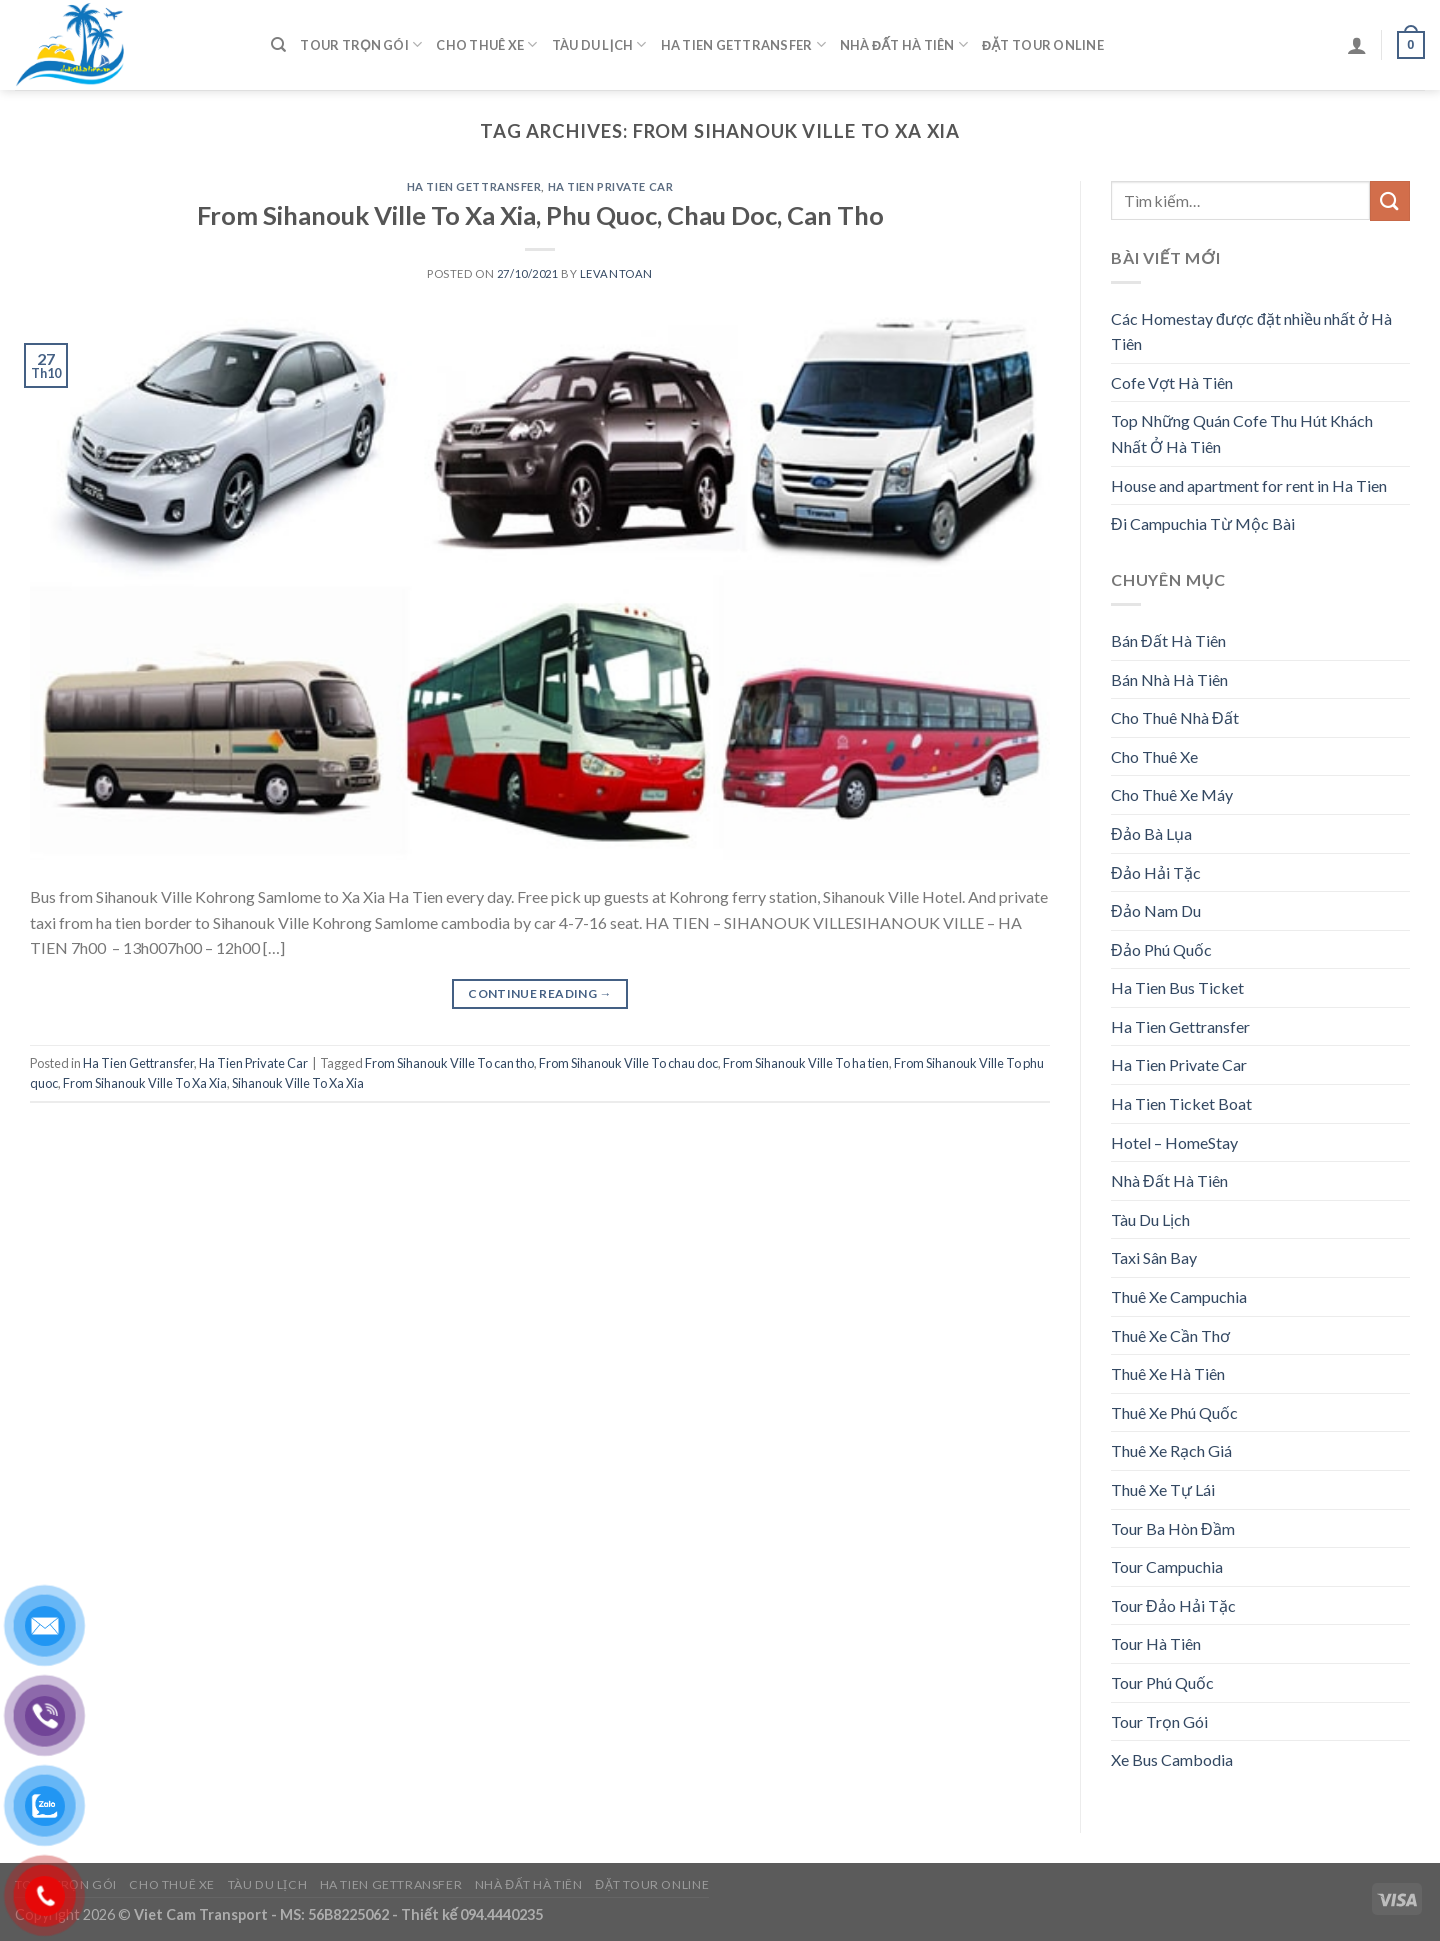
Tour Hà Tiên (1156, 1643)
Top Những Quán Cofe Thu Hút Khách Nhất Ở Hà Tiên (1242, 433)
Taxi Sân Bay (1154, 1257)
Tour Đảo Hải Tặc (1173, 1605)
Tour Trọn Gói (361, 44)
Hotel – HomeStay (1174, 1142)
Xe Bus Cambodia (1172, 1759)
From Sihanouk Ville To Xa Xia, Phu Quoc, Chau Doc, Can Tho (540, 215)
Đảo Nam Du (1156, 910)
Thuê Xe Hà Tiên (1168, 1373)
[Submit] (1390, 200)
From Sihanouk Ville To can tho (449, 1063)
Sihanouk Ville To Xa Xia (298, 1083)
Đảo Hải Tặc (1156, 872)
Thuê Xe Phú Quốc (1174, 1412)
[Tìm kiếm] (278, 45)
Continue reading (540, 993)
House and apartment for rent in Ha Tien (1249, 485)
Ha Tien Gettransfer (743, 44)
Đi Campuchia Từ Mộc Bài (1203, 523)
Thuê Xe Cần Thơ (1170, 1335)
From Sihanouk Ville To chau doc (628, 1063)
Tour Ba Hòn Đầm (1173, 1528)
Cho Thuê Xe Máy (1172, 794)
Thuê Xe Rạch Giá (1171, 1450)
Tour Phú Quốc (1162, 1682)
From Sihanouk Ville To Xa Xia (145, 1083)
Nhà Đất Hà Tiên (904, 44)
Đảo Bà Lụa (1151, 833)
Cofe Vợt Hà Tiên (1172, 382)
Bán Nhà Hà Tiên (1169, 679)
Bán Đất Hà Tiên (1168, 640)
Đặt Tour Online (1043, 45)
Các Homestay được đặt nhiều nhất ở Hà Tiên (1251, 331)
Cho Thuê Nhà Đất (1175, 717)
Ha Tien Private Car (611, 186)
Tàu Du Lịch (599, 44)
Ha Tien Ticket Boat (1181, 1103)
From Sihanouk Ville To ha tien (806, 1063)
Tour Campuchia (1167, 1566)
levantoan (616, 273)
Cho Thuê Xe (486, 44)
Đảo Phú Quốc (1161, 949)
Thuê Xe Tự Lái (1163, 1489)
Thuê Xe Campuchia (1179, 1296)
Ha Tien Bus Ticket (1177, 987)
